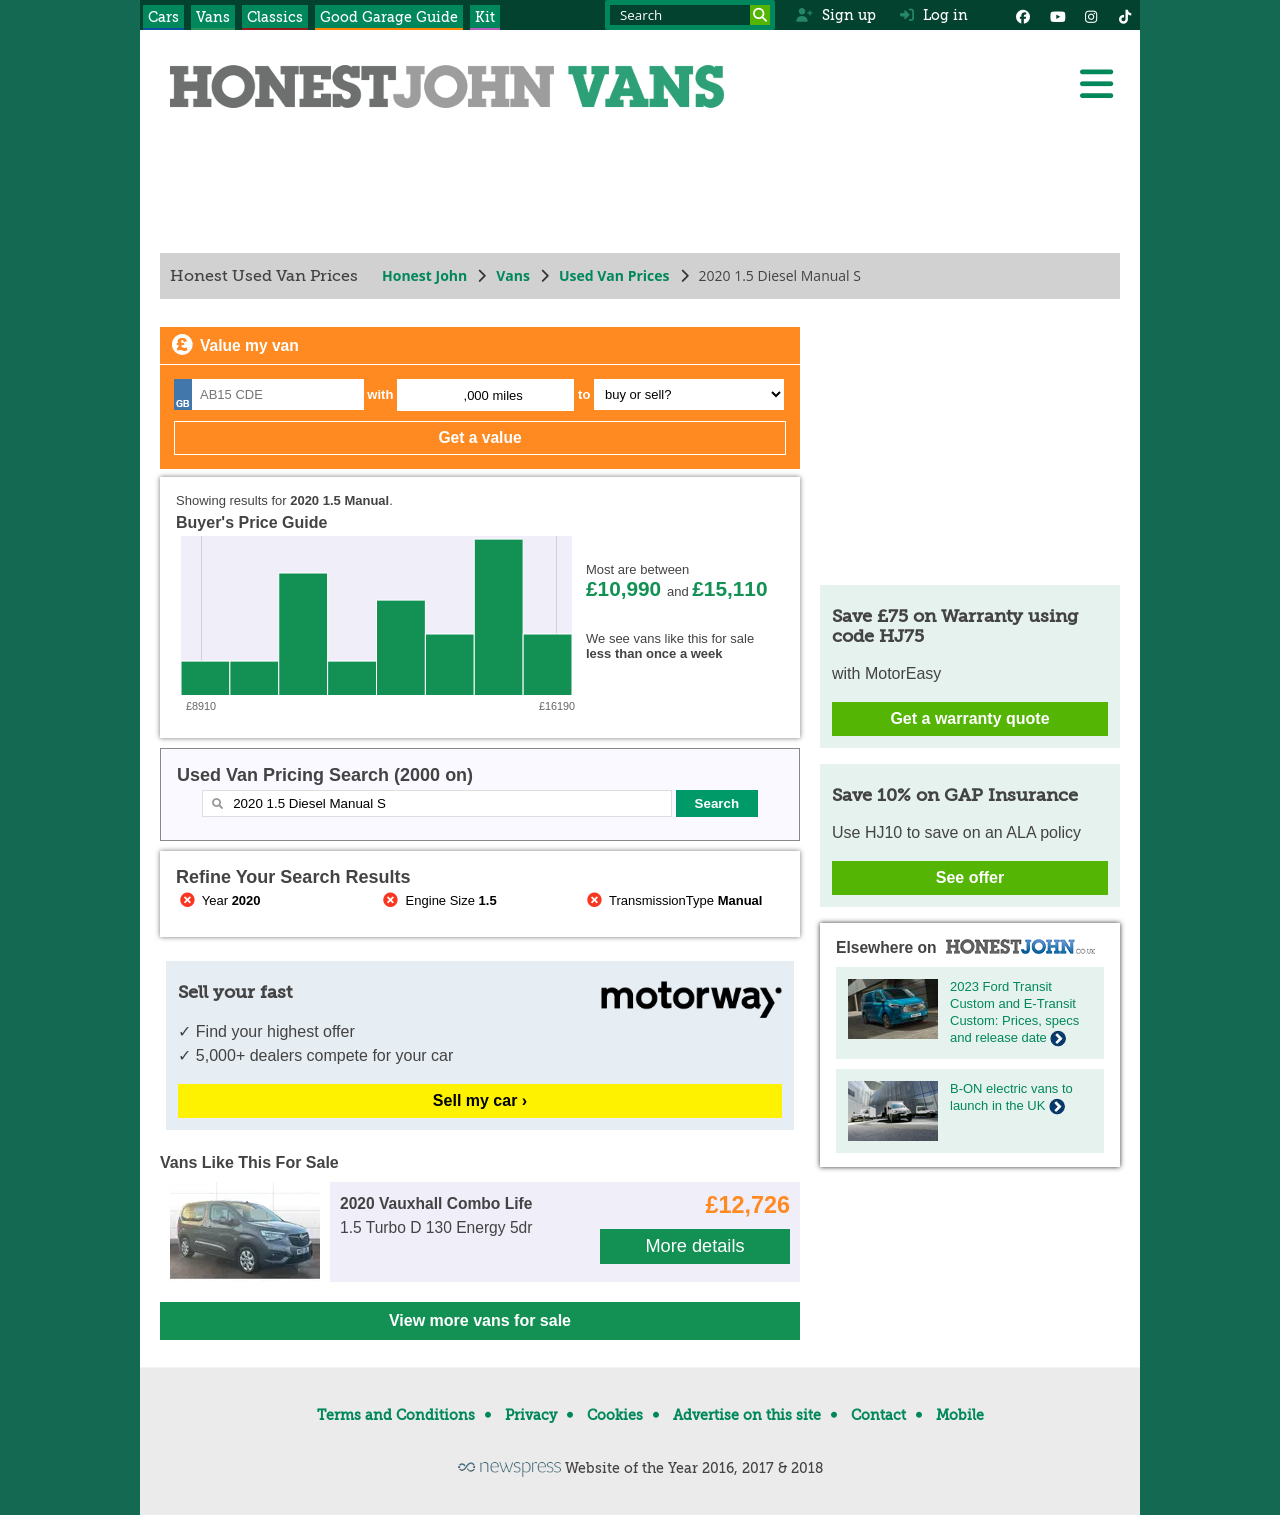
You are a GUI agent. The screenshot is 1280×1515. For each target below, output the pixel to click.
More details (694, 1246)
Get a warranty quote (969, 718)
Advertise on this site (747, 1415)
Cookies (615, 1415)
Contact (878, 1415)
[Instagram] (1091, 15)
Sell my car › (480, 1100)
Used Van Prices (614, 275)
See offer (970, 877)
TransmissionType (672, 900)
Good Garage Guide (389, 17)
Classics (275, 17)
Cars (163, 17)
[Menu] (1096, 84)
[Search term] (690, 15)
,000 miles (493, 395)
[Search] (760, 15)
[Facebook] (1023, 15)
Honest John (424, 275)
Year (218, 900)
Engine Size (438, 900)
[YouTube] (1057, 15)
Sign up (835, 15)
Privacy (531, 1415)
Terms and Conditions (396, 1415)
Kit (485, 17)
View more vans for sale (480, 1320)
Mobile (960, 1415)
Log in (934, 15)
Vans (213, 17)
